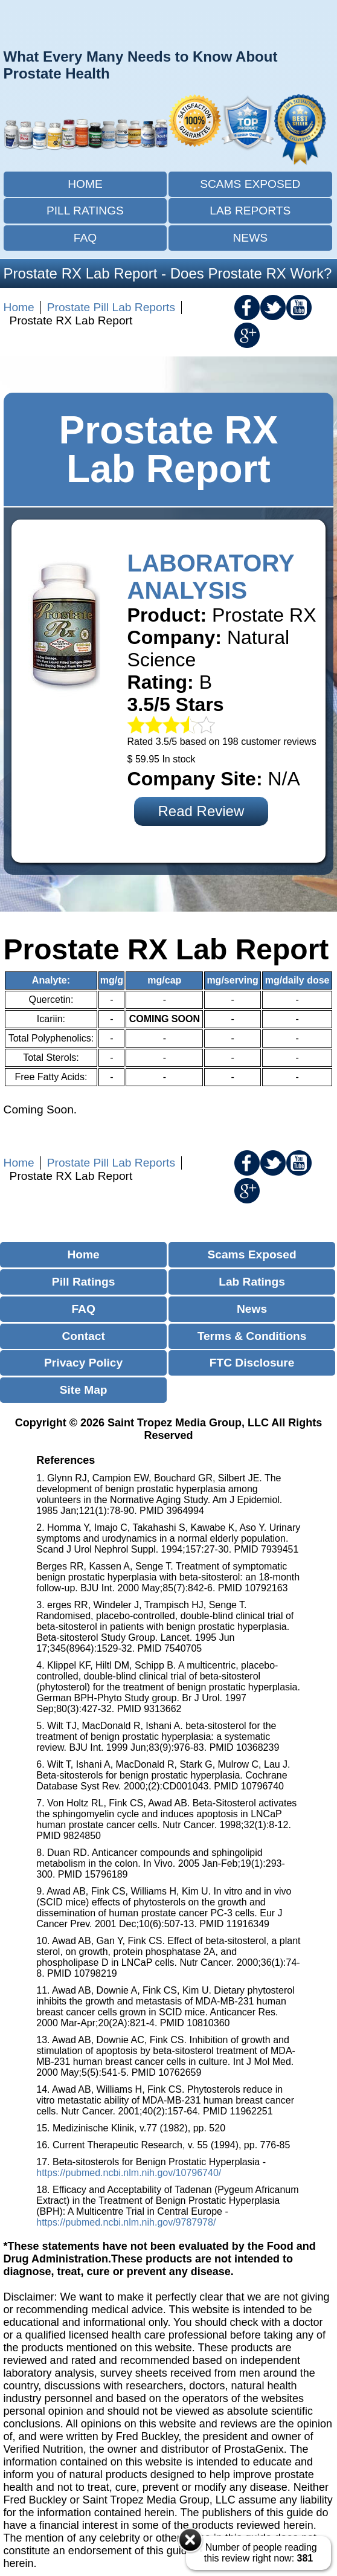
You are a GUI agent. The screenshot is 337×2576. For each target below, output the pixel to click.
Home (85, 184)
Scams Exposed (250, 184)
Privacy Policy (83, 1362)
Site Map (84, 1389)
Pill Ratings (85, 210)
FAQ (85, 237)
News (250, 237)
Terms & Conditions (252, 1336)
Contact (83, 1336)
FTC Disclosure (252, 1362)
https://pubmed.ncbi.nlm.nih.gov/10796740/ (128, 2173)
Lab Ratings (252, 1281)
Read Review (201, 811)
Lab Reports (250, 210)
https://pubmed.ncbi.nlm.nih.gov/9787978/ (126, 2222)
